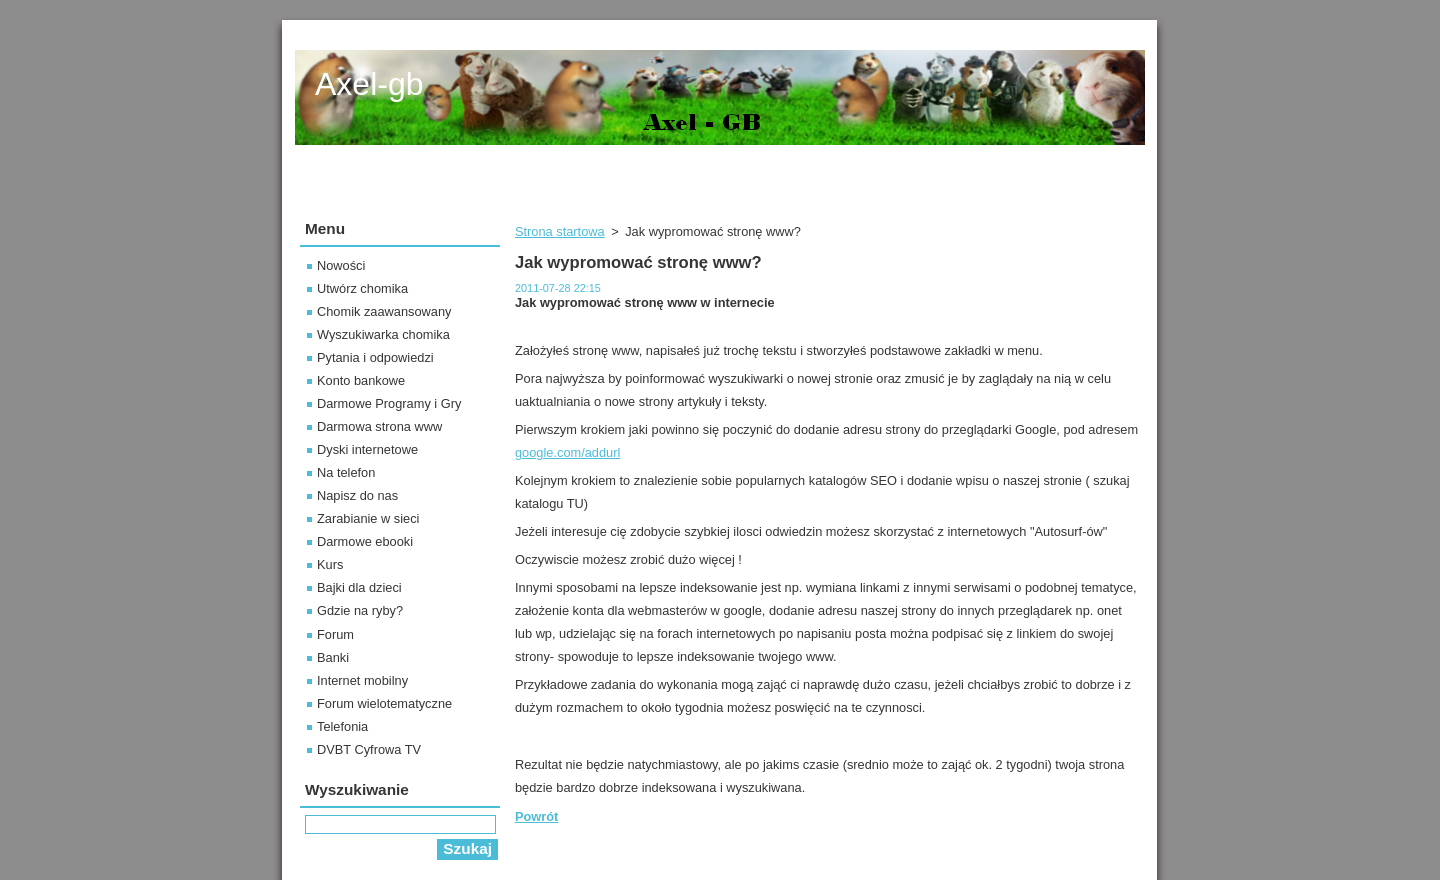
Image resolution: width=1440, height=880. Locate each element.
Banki (333, 657)
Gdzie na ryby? (360, 610)
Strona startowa (560, 231)
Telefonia (342, 726)
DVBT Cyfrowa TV (369, 749)
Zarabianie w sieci (368, 518)
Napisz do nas (357, 495)
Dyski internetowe (367, 449)
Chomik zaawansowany (384, 311)
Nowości (341, 265)
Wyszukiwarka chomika (383, 334)
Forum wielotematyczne (384, 703)
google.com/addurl (567, 452)
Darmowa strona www (379, 426)
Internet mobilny (362, 680)
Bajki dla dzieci (359, 587)
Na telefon (346, 472)
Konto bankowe (361, 380)
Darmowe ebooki (365, 541)
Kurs (330, 564)
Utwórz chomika (362, 288)
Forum (335, 634)
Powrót (536, 816)
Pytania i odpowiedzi (375, 357)
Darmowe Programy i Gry (389, 403)
